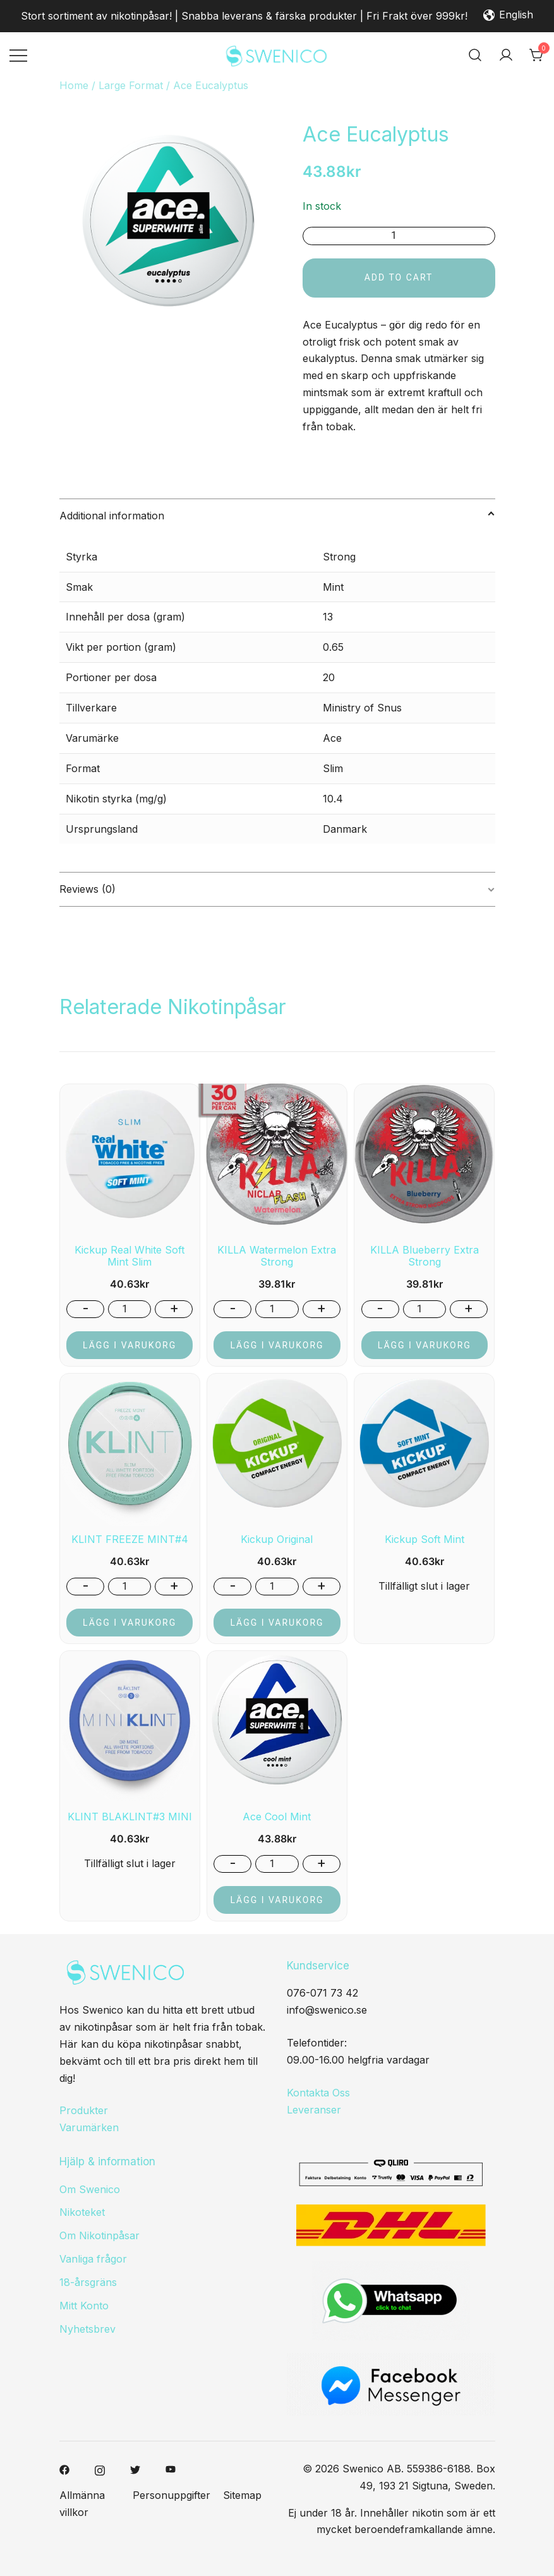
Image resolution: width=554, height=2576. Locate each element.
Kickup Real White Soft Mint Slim (129, 1255)
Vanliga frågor (93, 2258)
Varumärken (89, 2127)
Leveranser (314, 2109)
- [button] (85, 1308)
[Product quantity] (399, 236)
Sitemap (242, 2495)
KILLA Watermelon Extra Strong (276, 1255)
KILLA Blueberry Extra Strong (424, 1255)
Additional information (111, 515)
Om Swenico (89, 2189)
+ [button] (174, 1308)
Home (73, 85)
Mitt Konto (84, 2305)
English (508, 15)
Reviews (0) (87, 889)
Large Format (131, 85)
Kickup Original (277, 1539)
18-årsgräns (88, 2282)
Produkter (83, 2110)
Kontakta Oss (318, 2092)
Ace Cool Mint (277, 1816)
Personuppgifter (171, 2495)
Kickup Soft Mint (424, 1539)
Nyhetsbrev (87, 2329)
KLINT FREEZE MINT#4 (129, 1539)
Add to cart (398, 277)
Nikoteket (82, 2212)
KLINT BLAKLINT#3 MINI (130, 1816)
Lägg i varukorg (129, 1345)
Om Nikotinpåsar (99, 2235)
